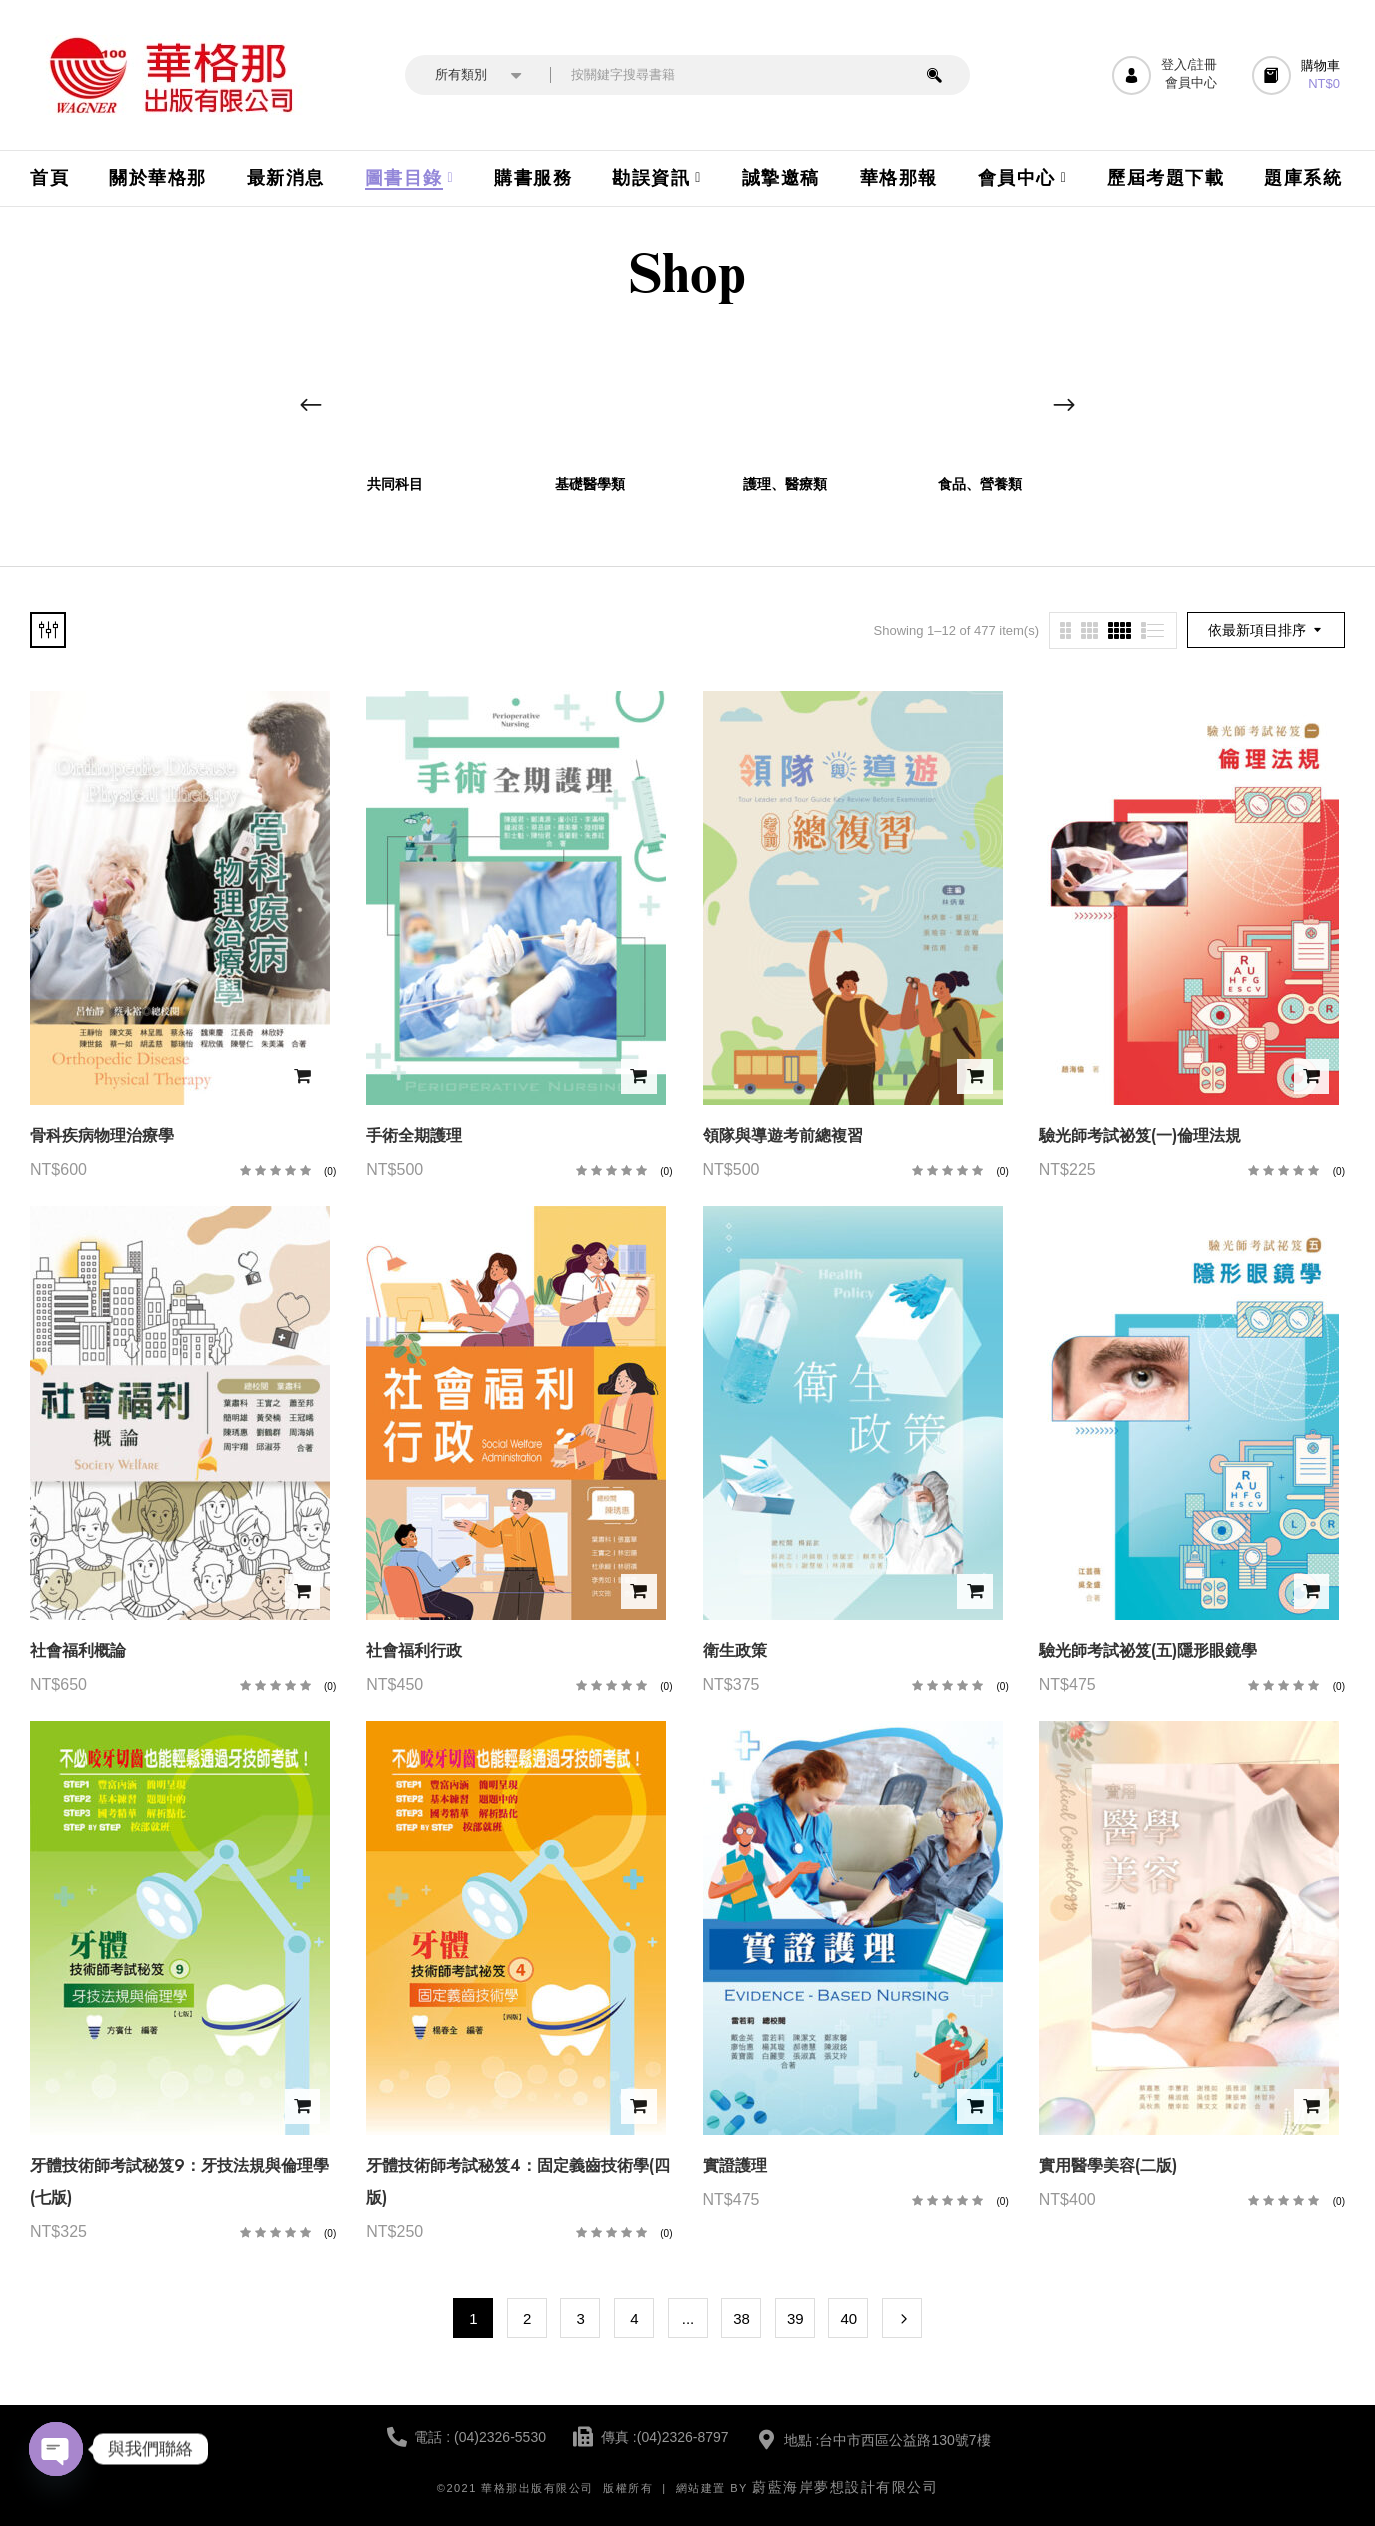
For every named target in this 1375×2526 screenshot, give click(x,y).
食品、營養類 (980, 484)
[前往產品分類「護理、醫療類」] (785, 396)
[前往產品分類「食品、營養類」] (980, 396)
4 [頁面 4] (634, 2318)
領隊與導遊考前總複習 (783, 1135)
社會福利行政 (414, 1650)
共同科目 (395, 484)
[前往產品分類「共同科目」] (395, 396)
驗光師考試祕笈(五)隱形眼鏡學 (1148, 1650)
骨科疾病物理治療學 (102, 1135)
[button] (1298, 75)
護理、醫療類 (785, 484)
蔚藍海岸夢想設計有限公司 (845, 2487)
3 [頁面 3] (581, 2318)
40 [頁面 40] (849, 2318)
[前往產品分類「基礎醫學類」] (590, 396)
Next (902, 2318)
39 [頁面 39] (795, 2318)
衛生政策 (735, 1650)
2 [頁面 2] (527, 2318)
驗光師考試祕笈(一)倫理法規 (1140, 1135)
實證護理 (735, 2165)
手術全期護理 (414, 1135)
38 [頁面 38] (741, 2318)
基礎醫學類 (590, 484)
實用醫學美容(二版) (1108, 2165)
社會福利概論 (78, 1650)
